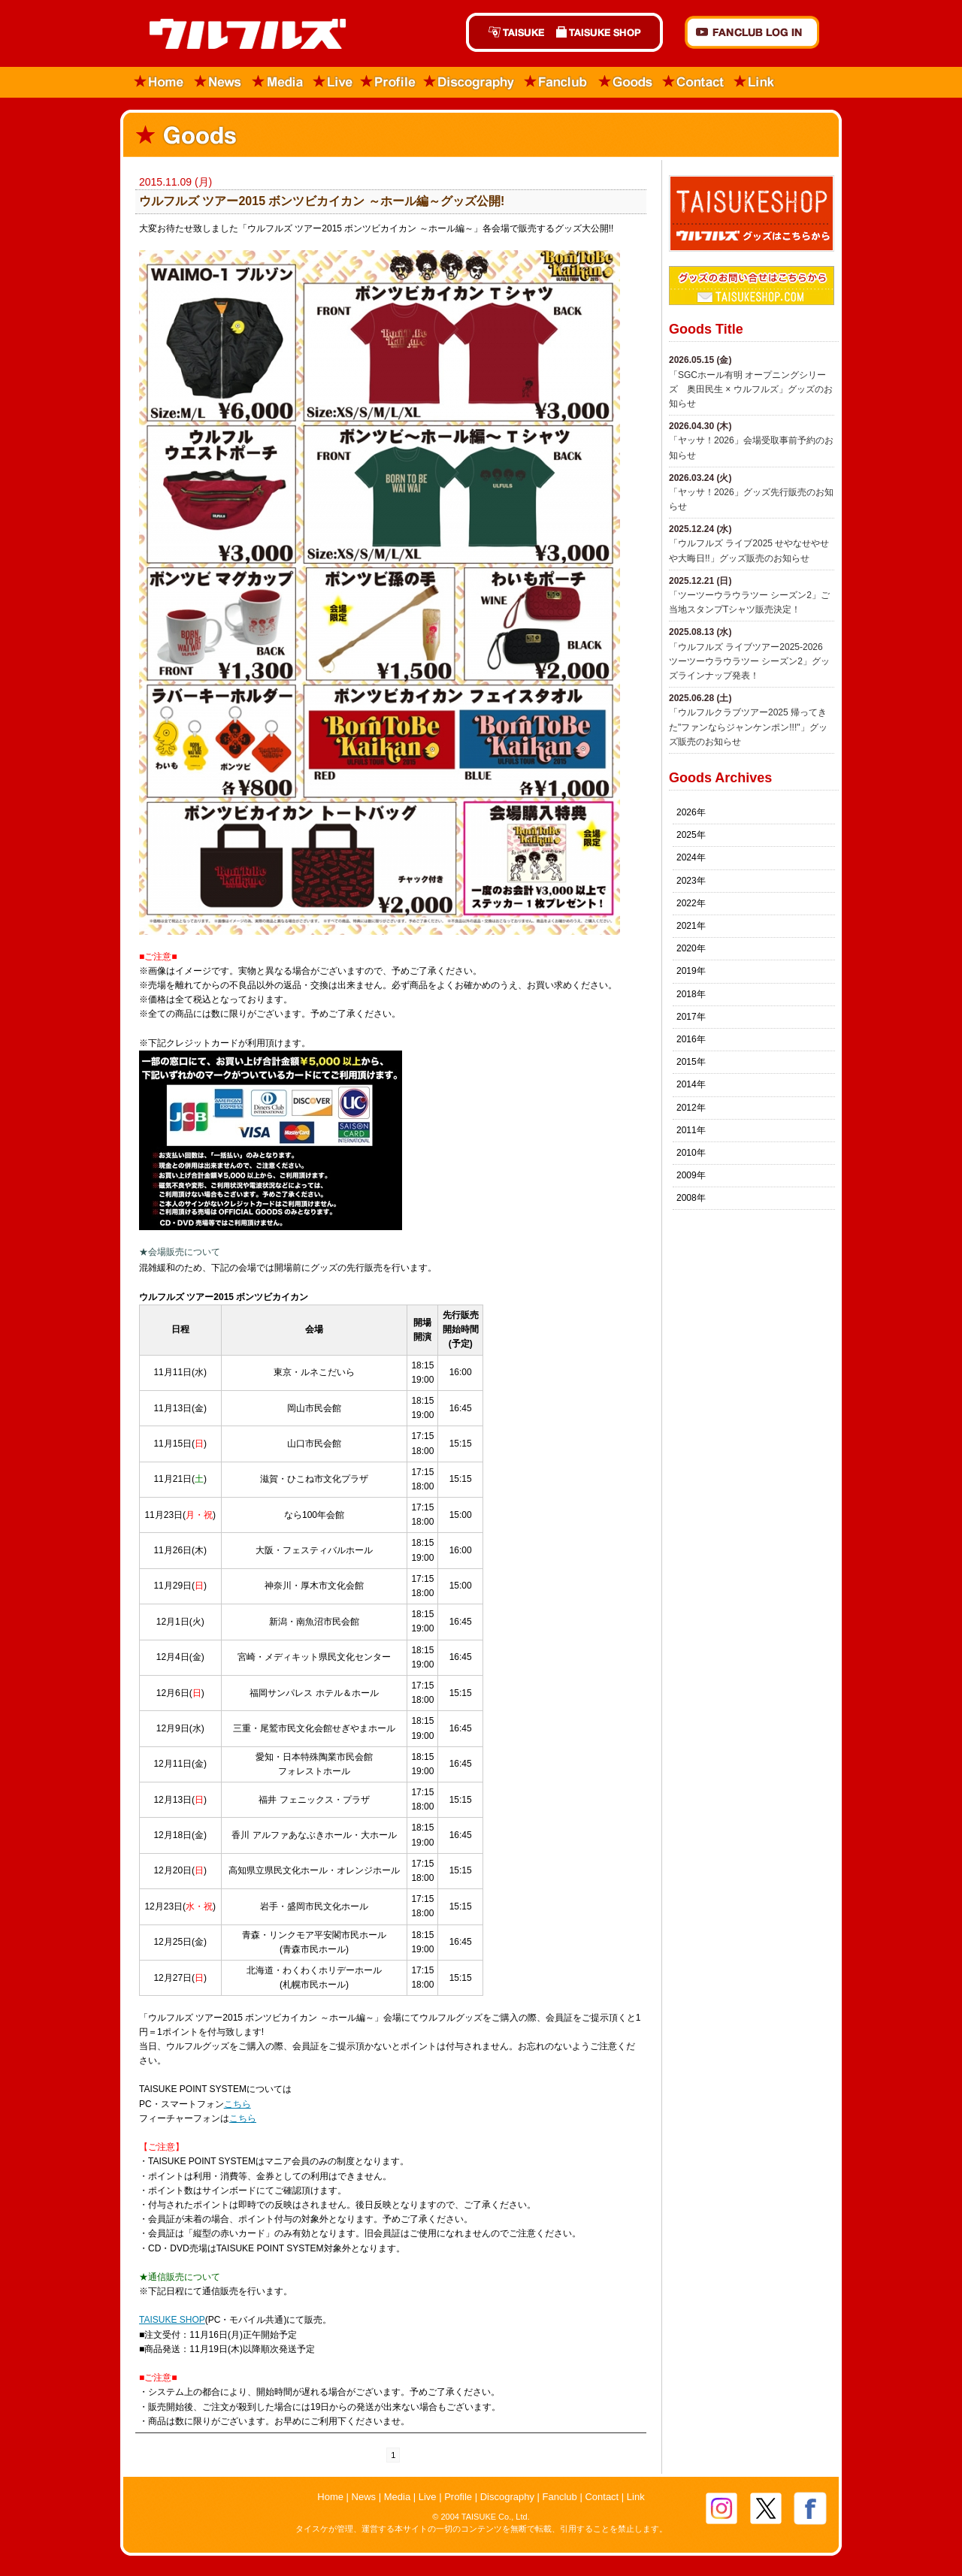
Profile (388, 82)
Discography (469, 82)
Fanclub (556, 82)
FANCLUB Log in (752, 32)
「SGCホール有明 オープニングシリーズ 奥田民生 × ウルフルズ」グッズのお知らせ (751, 389)
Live (333, 82)
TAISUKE (508, 32)
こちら (237, 2104)
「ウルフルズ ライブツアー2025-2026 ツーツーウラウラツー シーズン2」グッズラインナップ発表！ (749, 661)
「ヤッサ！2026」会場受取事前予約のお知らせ (751, 447)
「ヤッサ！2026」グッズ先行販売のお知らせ (751, 499)
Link (754, 82)
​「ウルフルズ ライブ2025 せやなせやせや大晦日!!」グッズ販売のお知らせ (749, 550)
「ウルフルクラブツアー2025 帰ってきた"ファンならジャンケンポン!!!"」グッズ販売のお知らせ (748, 726)
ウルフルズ (238, 35)
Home (154, 82)
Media (278, 82)
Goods (625, 82)
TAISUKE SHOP (606, 32)
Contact (694, 82)
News (218, 82)
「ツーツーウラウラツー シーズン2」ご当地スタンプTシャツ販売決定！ (749, 602)
